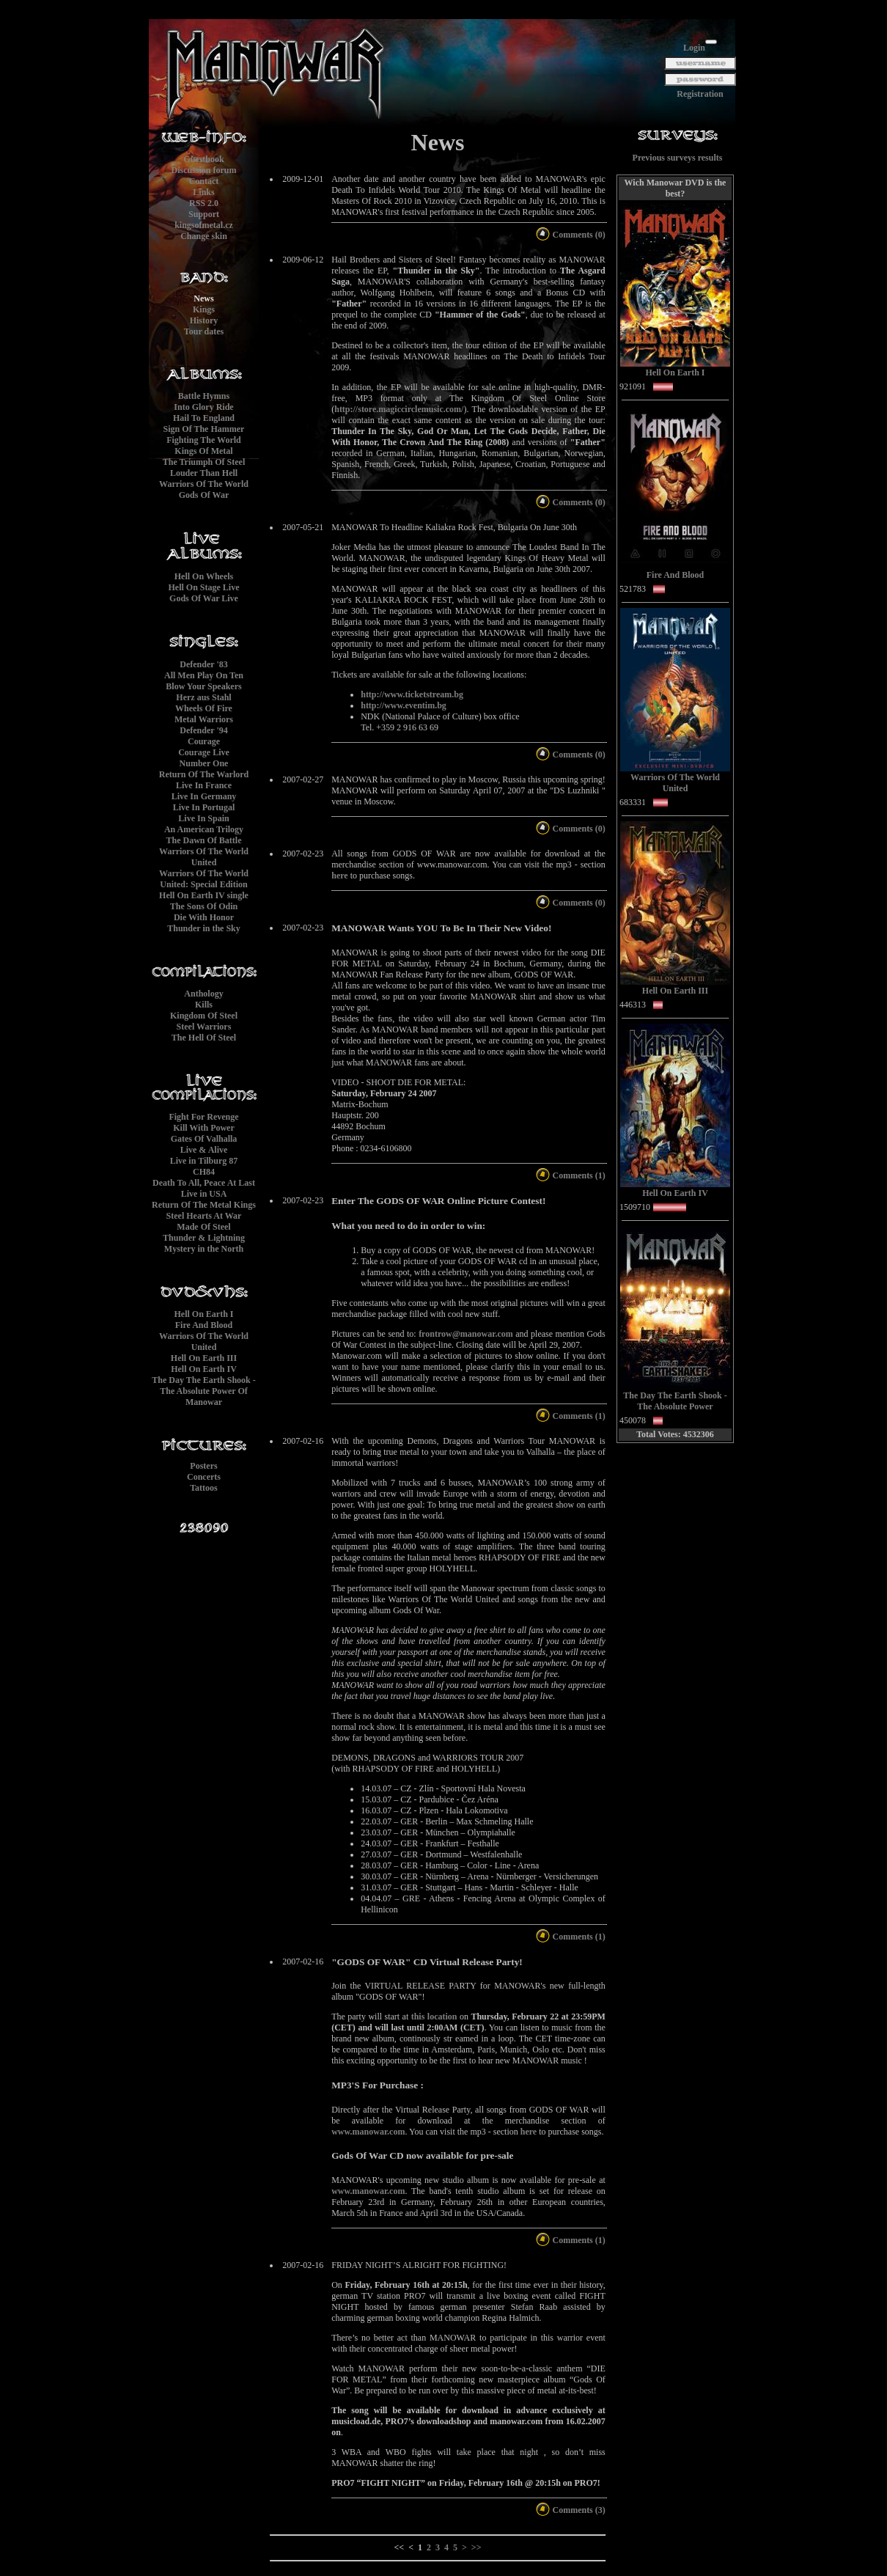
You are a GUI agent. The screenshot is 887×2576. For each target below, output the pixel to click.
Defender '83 (203, 664)
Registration (700, 94)
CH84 (204, 1172)
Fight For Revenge (203, 1117)
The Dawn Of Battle (204, 840)
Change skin (203, 236)
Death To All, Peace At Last (203, 1183)
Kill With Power (204, 1128)
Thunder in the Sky (203, 928)
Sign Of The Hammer (204, 429)
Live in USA (204, 1194)
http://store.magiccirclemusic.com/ (398, 409)
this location (434, 2016)
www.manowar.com (368, 2132)
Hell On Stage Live (204, 587)
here (339, 875)
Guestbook (203, 159)
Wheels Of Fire (203, 708)
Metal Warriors (203, 719)
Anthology (203, 993)
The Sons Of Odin (204, 906)
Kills (204, 1004)
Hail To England (204, 418)
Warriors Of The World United (204, 856)
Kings (204, 309)
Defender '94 (203, 730)
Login (694, 48)
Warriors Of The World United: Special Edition (204, 878)
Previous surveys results (678, 158)
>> (476, 2547)
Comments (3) (570, 2510)
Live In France (204, 785)
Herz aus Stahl (203, 697)
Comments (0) (570, 235)
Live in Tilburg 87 (204, 1161)
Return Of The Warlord (204, 774)
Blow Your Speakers (203, 686)
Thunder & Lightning (204, 1238)
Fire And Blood (203, 1325)
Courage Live (203, 752)
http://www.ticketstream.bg (412, 694)
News (203, 298)
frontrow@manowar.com (466, 1334)
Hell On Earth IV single (204, 895)
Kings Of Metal (203, 451)
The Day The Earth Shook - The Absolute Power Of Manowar (203, 1391)
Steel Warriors (204, 1026)
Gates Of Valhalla (204, 1139)
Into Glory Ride (203, 407)
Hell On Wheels (203, 576)
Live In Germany (204, 796)
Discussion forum (203, 170)
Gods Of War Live (203, 598)
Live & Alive (204, 1150)
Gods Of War (204, 495)
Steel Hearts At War (204, 1216)
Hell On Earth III (204, 1358)
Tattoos (204, 1488)
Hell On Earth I (203, 1314)
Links (203, 192)
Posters (203, 1466)
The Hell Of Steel (204, 1037)
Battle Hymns (203, 396)
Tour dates (204, 331)
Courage (204, 741)
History (204, 320)
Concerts (204, 1477)
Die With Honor (204, 917)
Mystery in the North (203, 1249)
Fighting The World (203, 440)
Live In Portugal (204, 807)
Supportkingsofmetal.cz (203, 219)
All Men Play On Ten (203, 675)
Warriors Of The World (204, 484)
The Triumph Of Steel (204, 462)
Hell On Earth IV (204, 1369)
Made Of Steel (203, 1227)
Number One (204, 763)
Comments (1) (570, 1175)
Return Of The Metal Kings (204, 1205)
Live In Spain (203, 818)
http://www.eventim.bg (403, 705)
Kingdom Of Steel (204, 1015)
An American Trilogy (203, 829)
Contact (204, 181)
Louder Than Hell (204, 473)
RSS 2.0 (203, 203)
